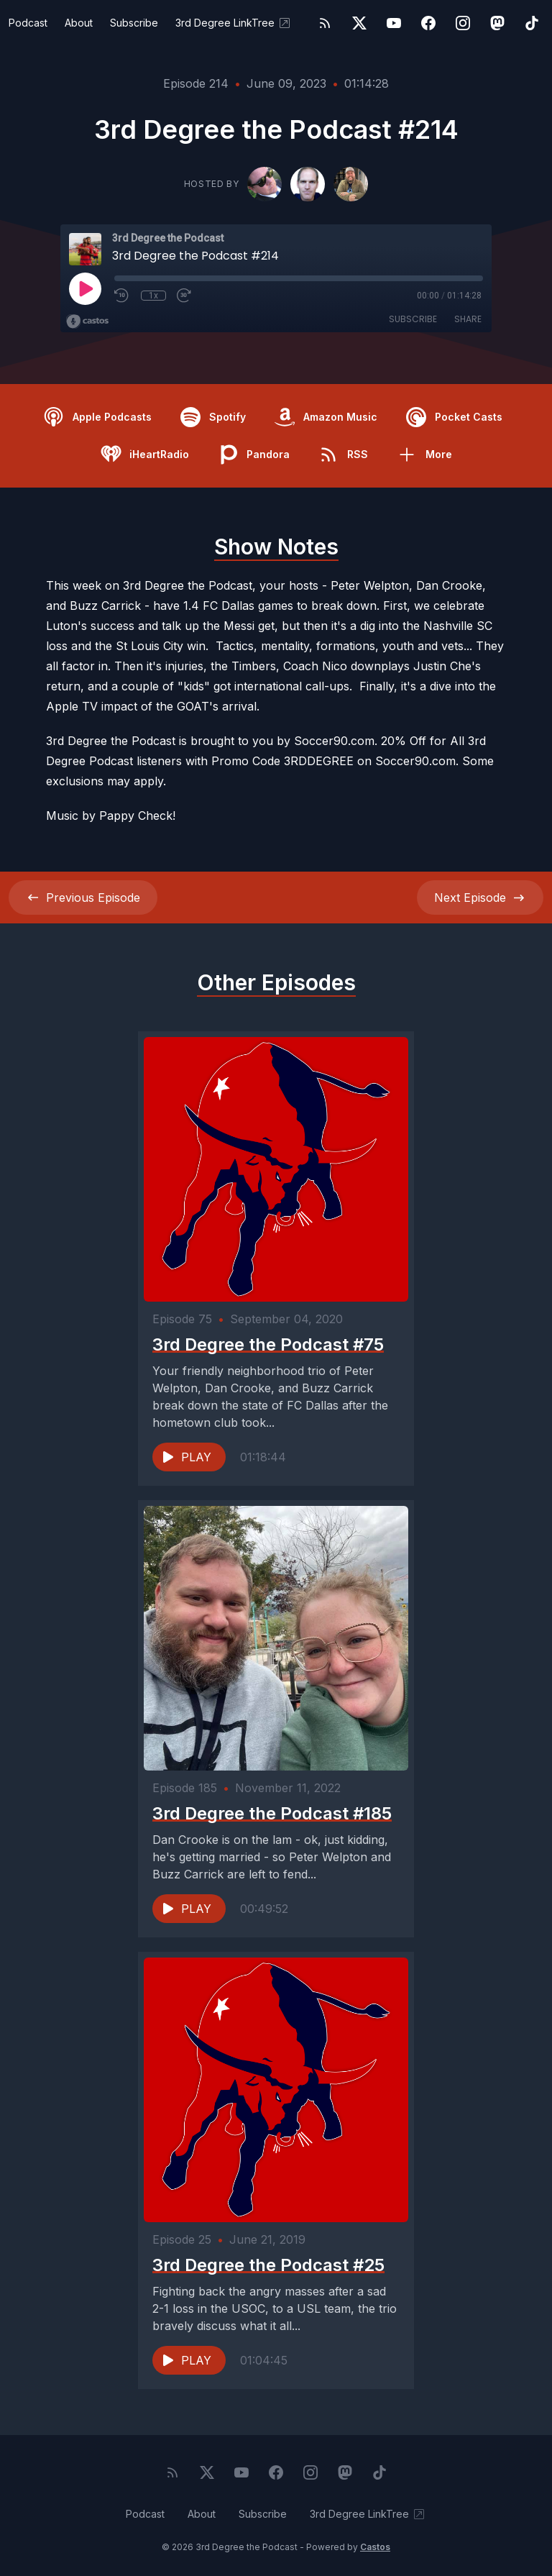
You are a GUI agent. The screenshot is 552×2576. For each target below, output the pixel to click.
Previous (83, 897)
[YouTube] (394, 23)
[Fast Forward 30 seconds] (185, 295)
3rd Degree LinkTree (233, 23)
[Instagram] (462, 23)
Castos (375, 2546)
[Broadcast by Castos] (87, 321)
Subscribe (134, 23)
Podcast (28, 23)
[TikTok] (532, 23)
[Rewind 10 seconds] (122, 295)
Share (468, 319)
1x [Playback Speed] (153, 296)
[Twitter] (359, 23)
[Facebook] (428, 23)
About (79, 23)
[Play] (85, 288)
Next (480, 897)
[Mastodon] (497, 23)
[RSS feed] (324, 23)
